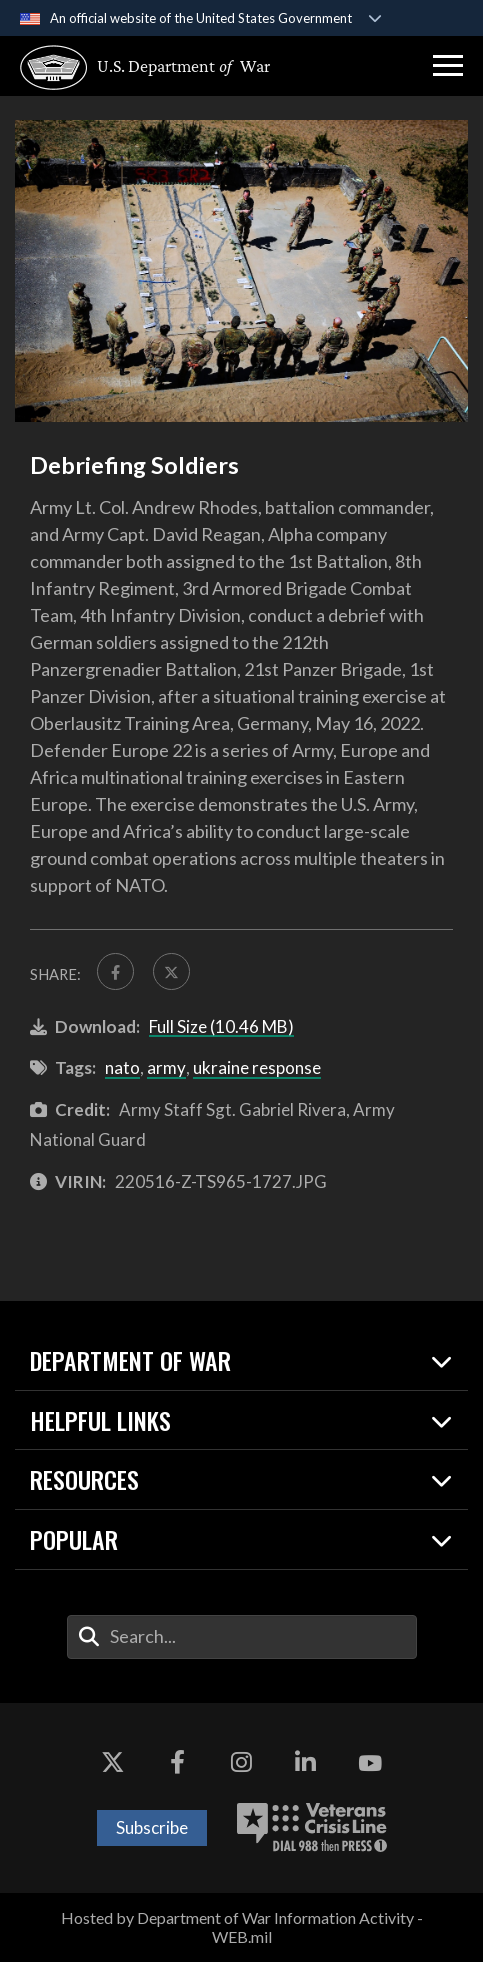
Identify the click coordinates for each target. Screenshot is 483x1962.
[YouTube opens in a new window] (370, 1763)
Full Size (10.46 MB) (221, 1026)
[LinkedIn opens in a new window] (306, 1763)
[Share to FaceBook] (115, 971)
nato (122, 1067)
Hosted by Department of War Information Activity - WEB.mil (242, 1927)
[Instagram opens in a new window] (242, 1763)
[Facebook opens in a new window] (177, 1763)
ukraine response (257, 1067)
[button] (448, 66)
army (166, 1067)
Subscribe (152, 1827)
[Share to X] (171, 971)
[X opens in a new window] (113, 1763)
